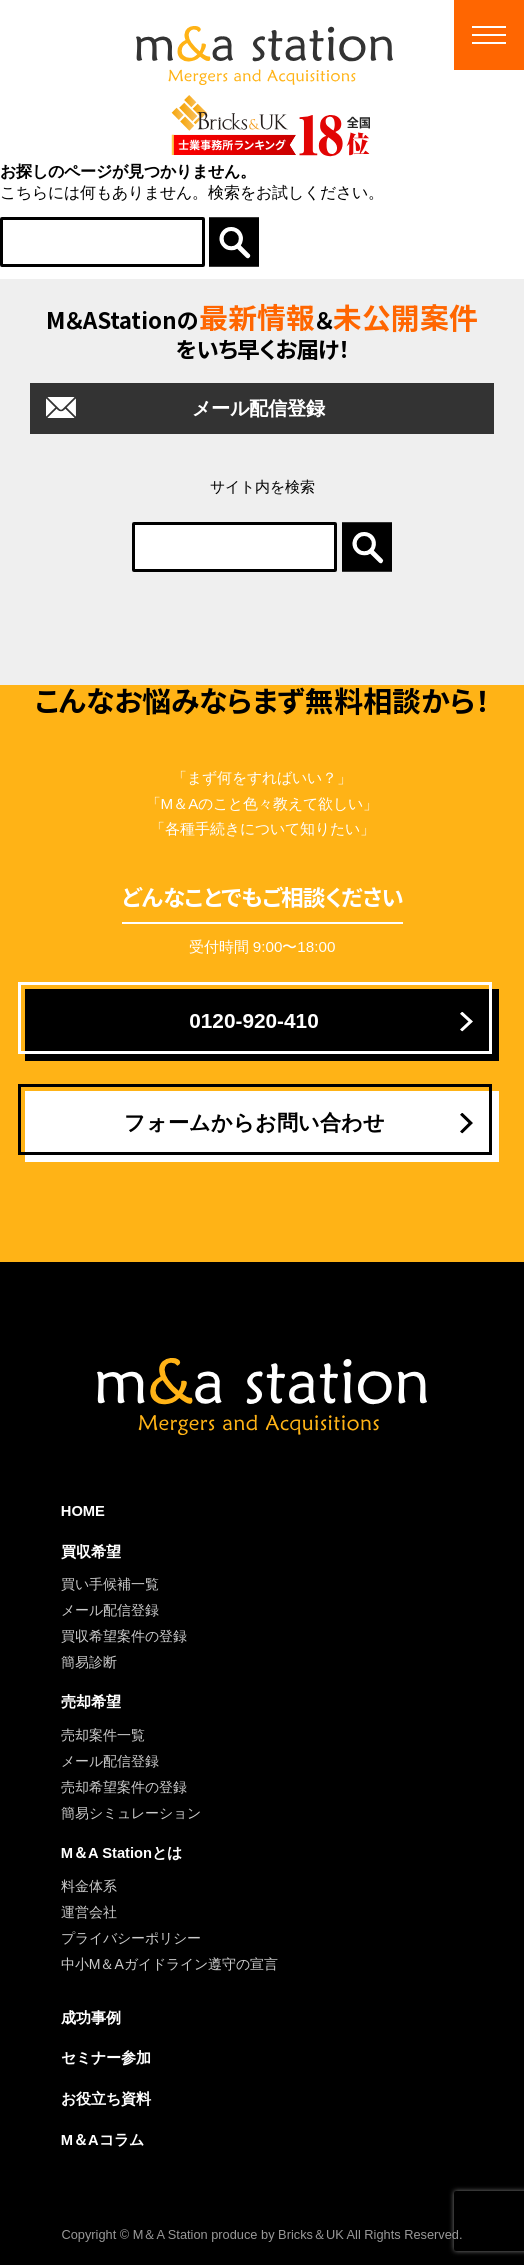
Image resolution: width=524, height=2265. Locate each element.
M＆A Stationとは (121, 1853)
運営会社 (89, 1912)
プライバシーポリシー (131, 1938)
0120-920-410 (254, 1020)
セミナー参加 (106, 2058)
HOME (83, 1511)
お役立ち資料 (106, 2099)
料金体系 (89, 1886)
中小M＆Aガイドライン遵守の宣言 (169, 1964)
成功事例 (91, 2018)
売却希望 (91, 1702)
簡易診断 (89, 1662)
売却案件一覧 (103, 1735)
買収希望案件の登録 (124, 1636)
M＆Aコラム (102, 2140)
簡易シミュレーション (131, 1813)
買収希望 (91, 1552)
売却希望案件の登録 (124, 1787)
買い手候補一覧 (110, 1584)
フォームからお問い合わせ (254, 1122)
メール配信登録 (258, 408)
